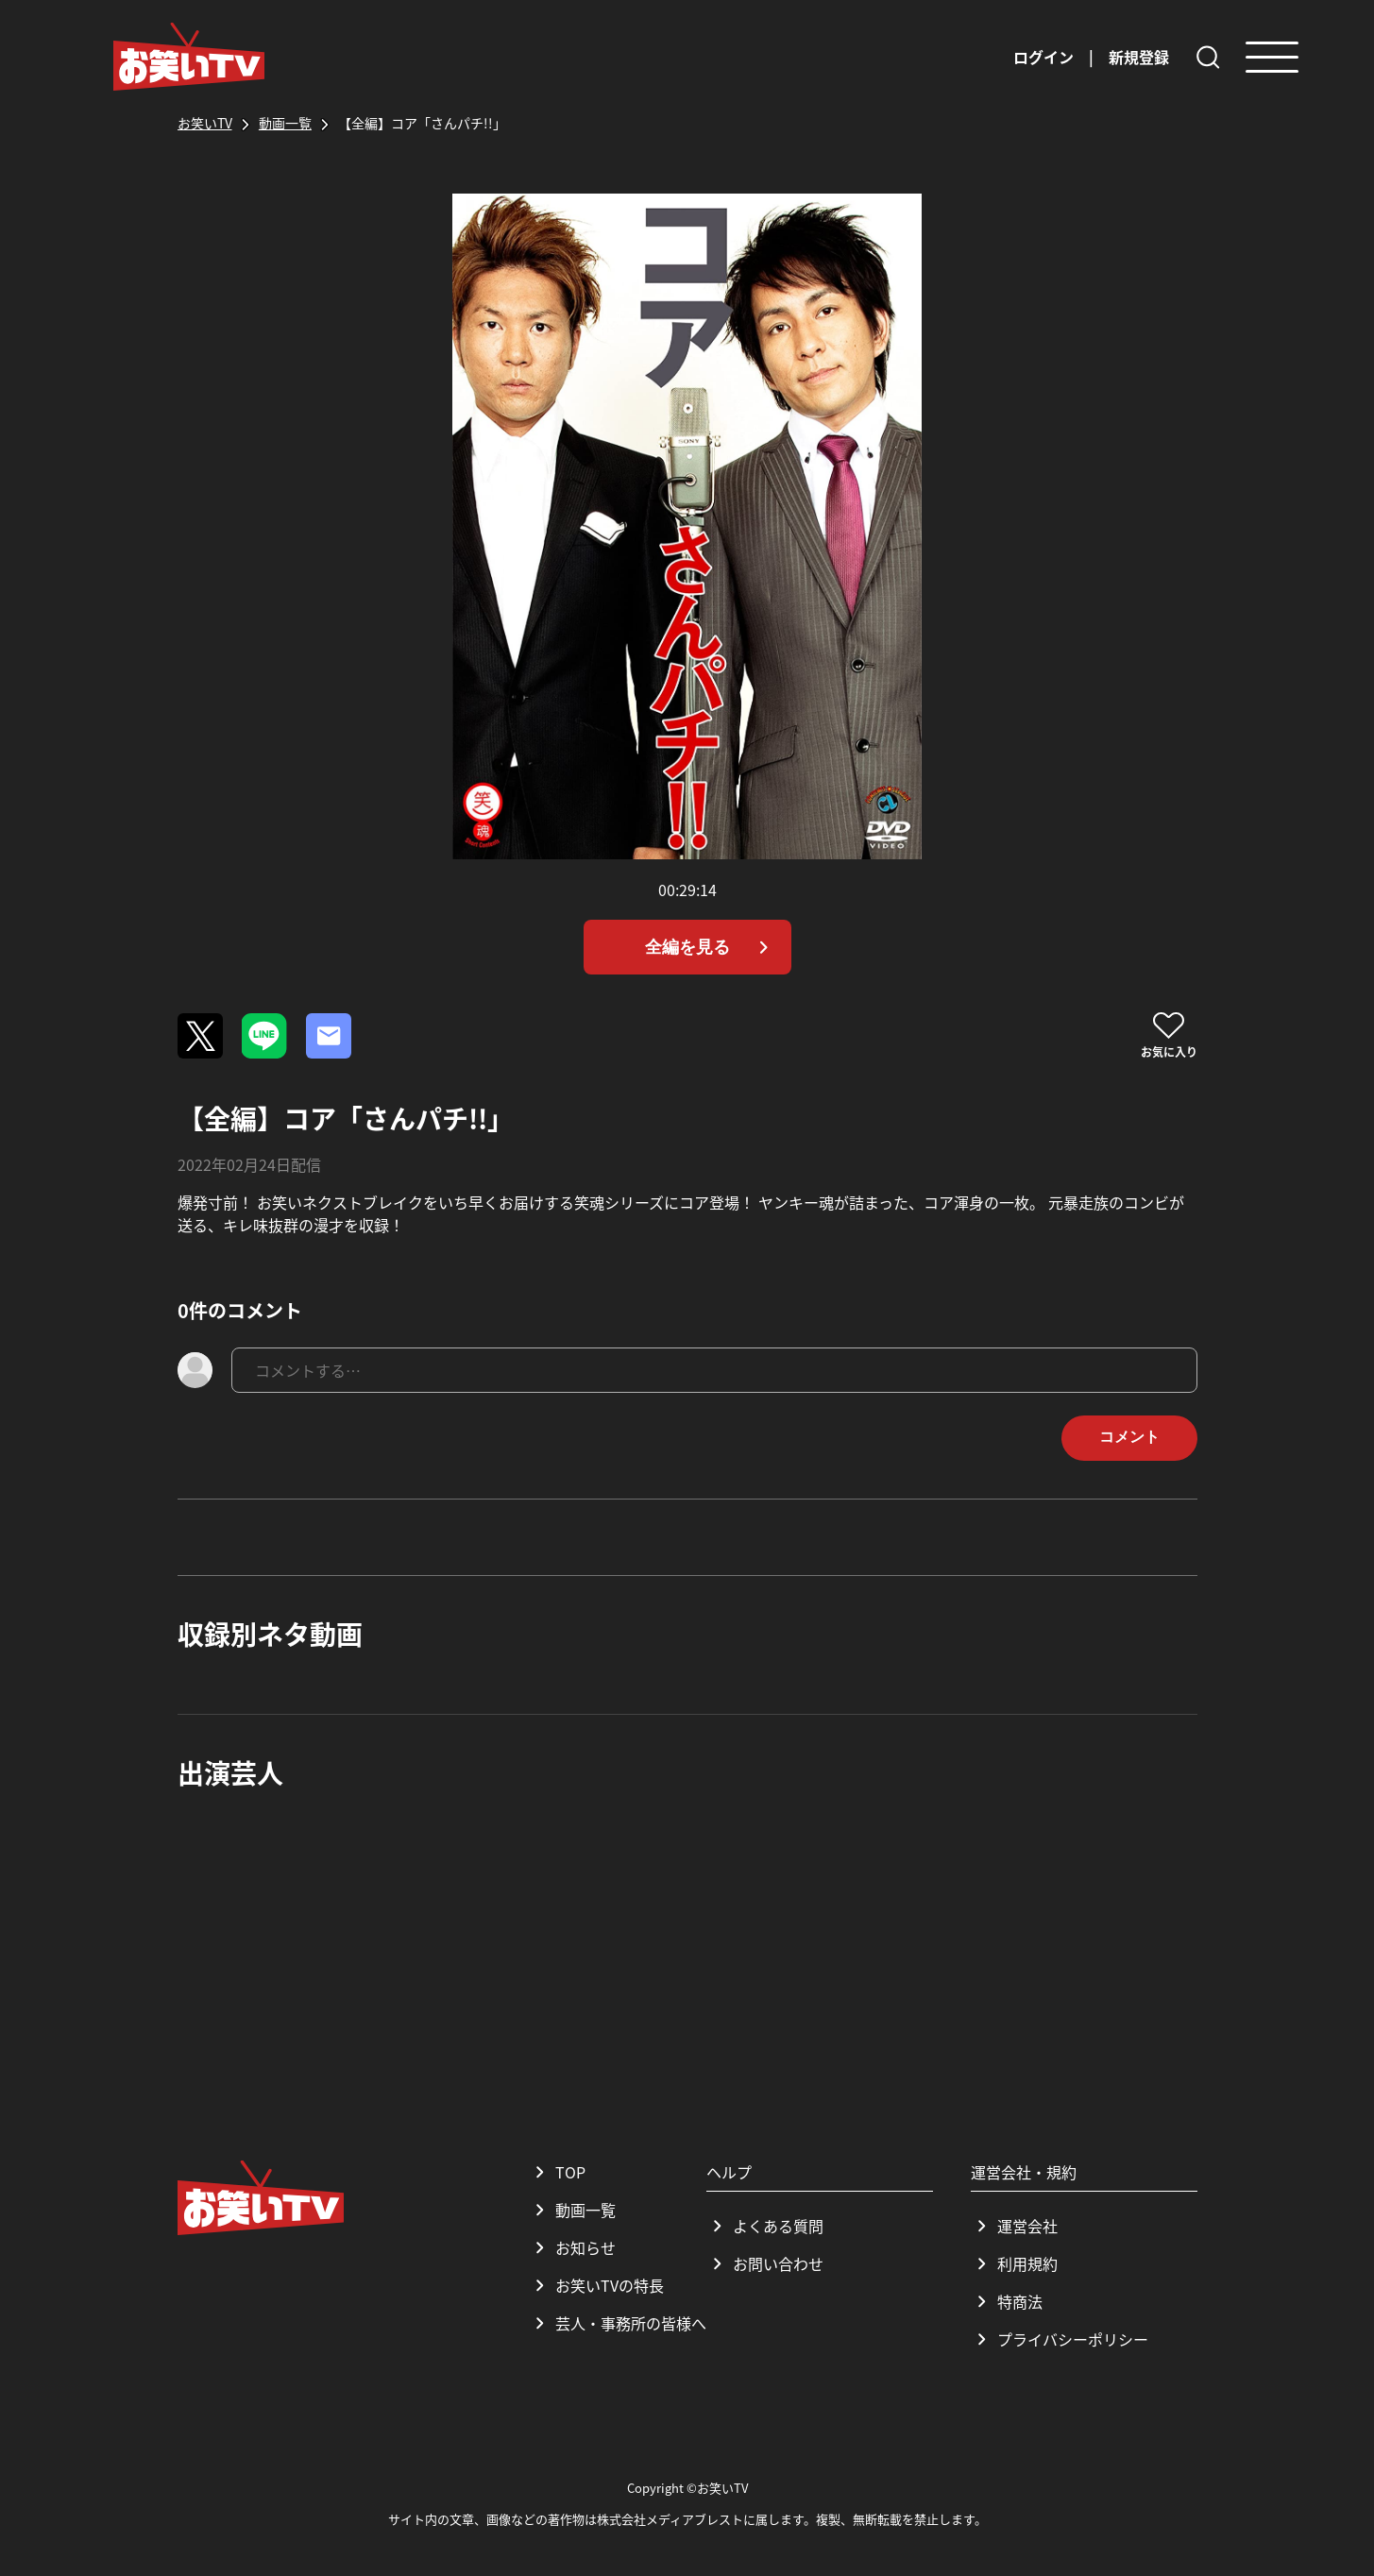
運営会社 (1014, 2225)
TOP (557, 2172)
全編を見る (710, 947)
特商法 (1007, 2301)
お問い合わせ (764, 2263)
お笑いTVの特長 (596, 2285)
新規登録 (1139, 56)
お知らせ (572, 2247)
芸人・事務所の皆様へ (617, 2323)
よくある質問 (764, 2225)
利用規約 (1014, 2263)
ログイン (1043, 56)
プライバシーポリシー (1059, 2339)
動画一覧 (572, 2209)
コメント (1129, 1437)
